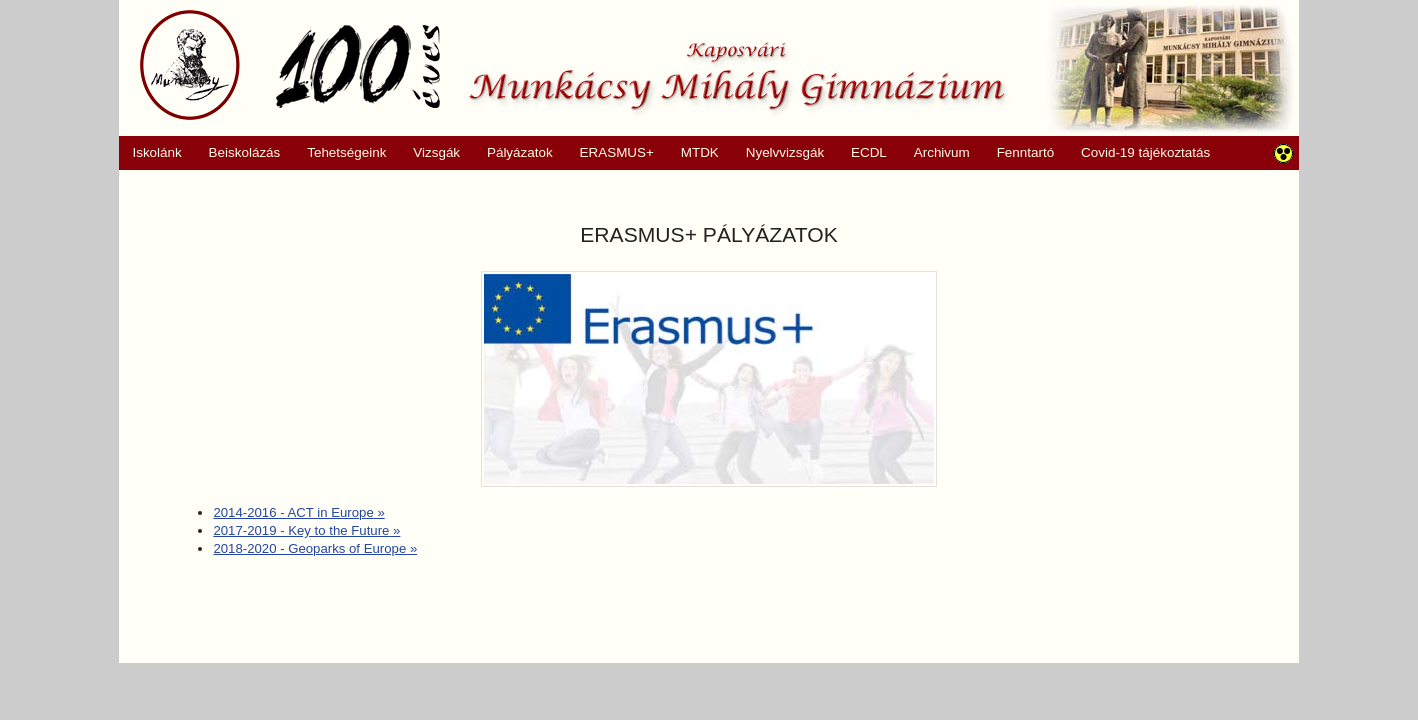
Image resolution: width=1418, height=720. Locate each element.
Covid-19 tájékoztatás (1145, 152)
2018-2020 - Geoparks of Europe (315, 548)
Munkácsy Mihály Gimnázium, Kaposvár (572, 65)
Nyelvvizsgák (778, 153)
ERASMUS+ (610, 153)
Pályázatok (513, 153)
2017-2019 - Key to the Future (306, 530)
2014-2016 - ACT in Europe (298, 512)
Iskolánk (150, 153)
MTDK (693, 153)
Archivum (934, 153)
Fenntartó (1026, 152)
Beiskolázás (237, 153)
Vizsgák (436, 152)
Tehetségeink (340, 153)
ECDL (869, 152)
